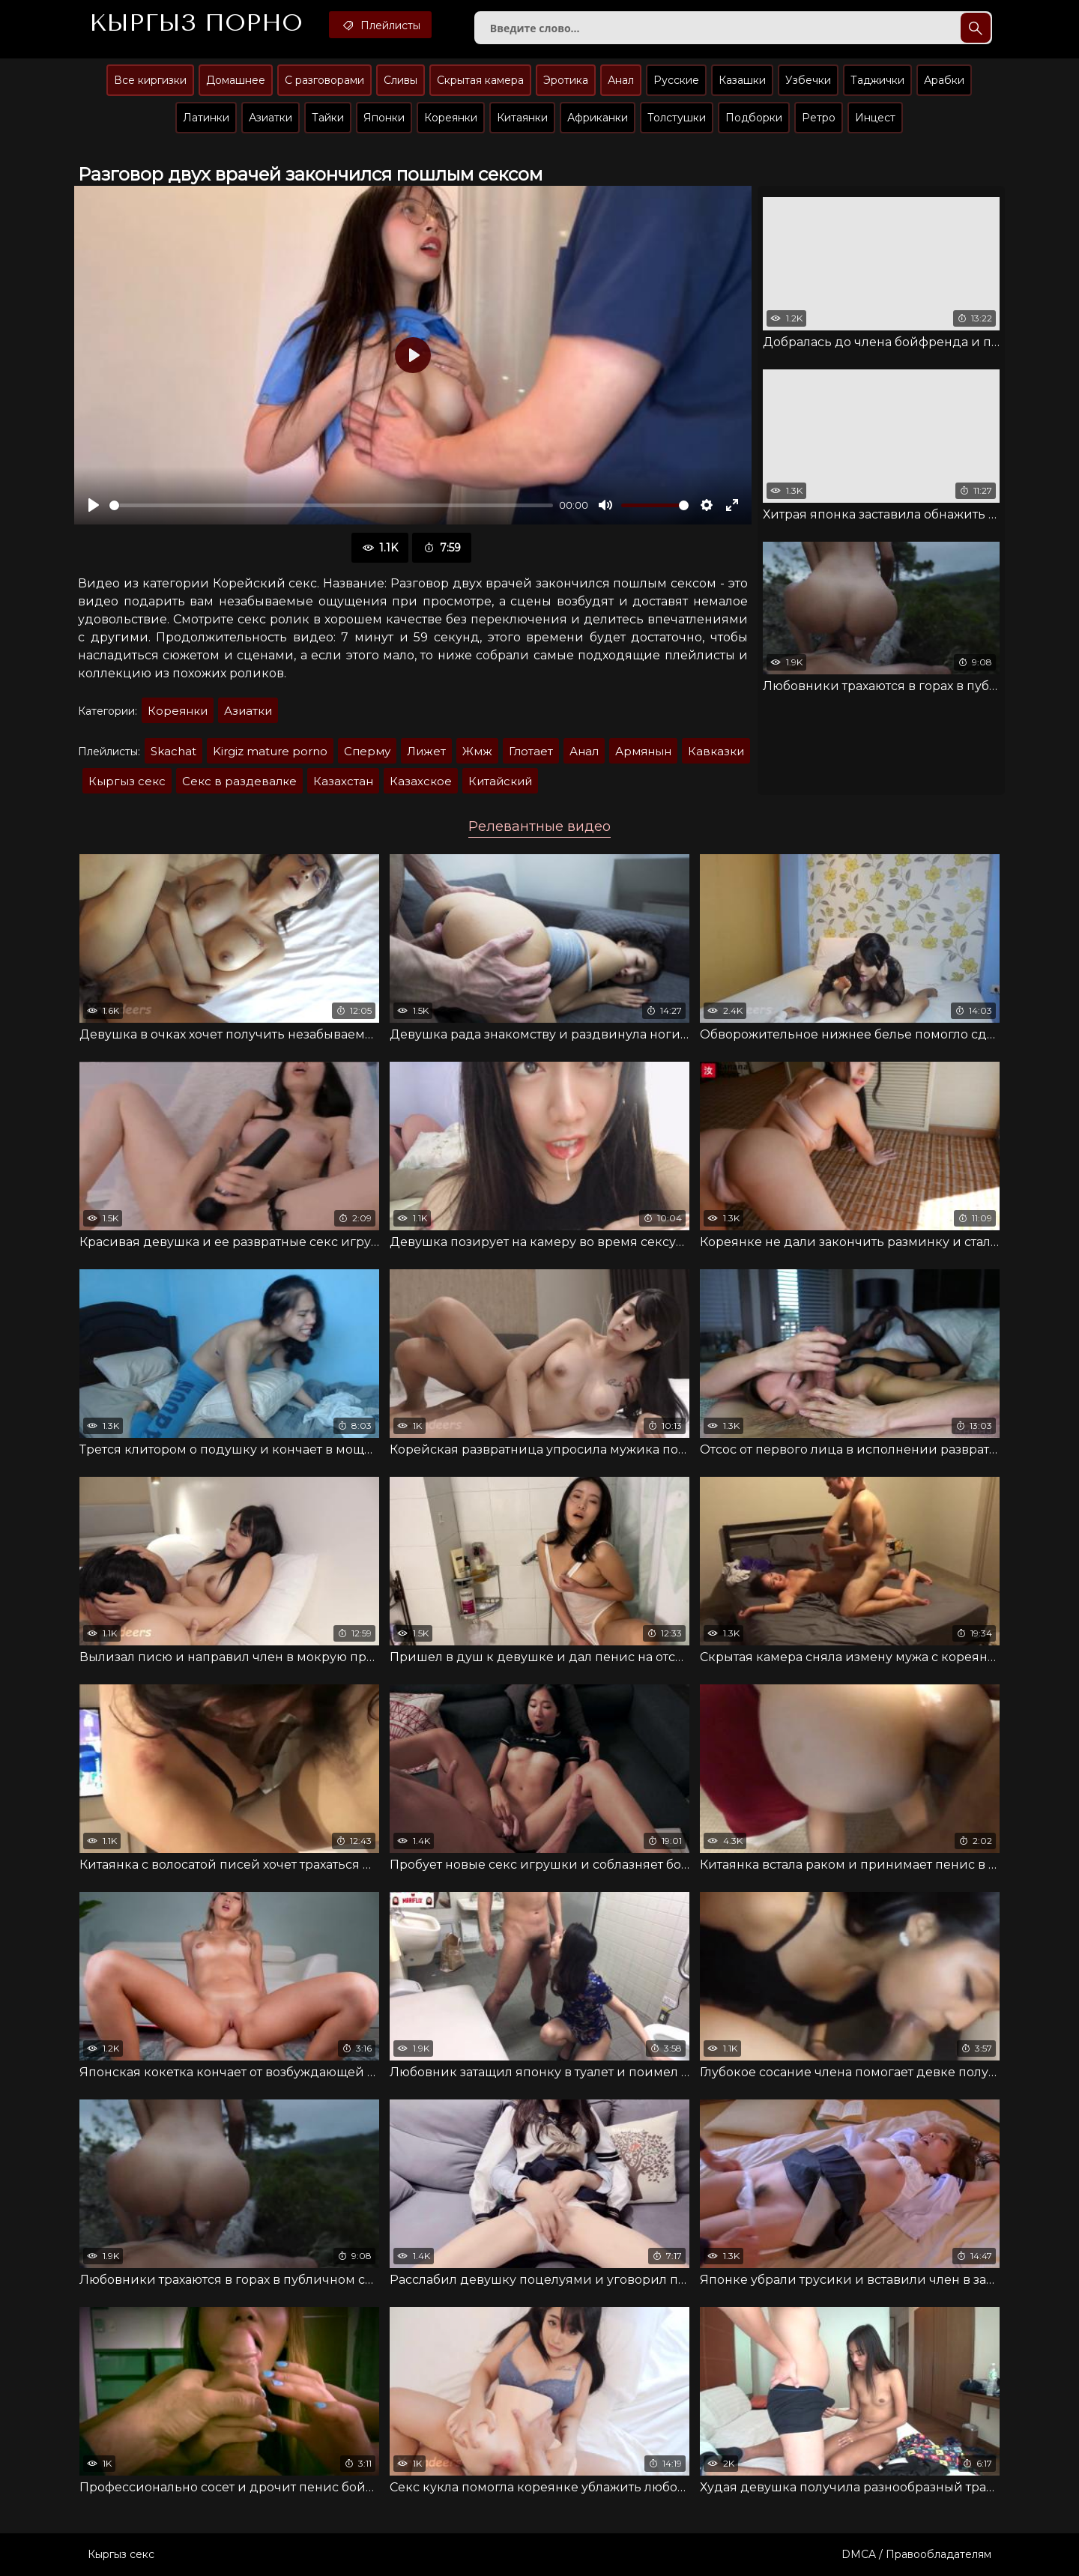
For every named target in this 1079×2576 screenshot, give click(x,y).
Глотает (531, 751)
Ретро (818, 117)
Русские (676, 80)
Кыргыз (196, 23)
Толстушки (676, 117)
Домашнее (235, 80)
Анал (621, 80)
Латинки (206, 117)
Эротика (565, 80)
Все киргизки (150, 80)
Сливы (400, 80)
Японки (384, 117)
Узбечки (808, 80)
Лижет (426, 751)
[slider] (331, 505)
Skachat (173, 751)
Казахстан (343, 781)
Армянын (643, 751)
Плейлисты (380, 24)
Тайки (328, 117)
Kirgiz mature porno (270, 751)
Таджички (877, 80)
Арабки (944, 80)
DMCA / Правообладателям (916, 2554)
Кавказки (716, 751)
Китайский (500, 781)
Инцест (875, 117)
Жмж (477, 751)
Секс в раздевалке (239, 781)
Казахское (421, 781)
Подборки (753, 117)
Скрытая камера (480, 80)
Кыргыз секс (127, 781)
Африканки (597, 117)
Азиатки (270, 117)
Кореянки (450, 117)
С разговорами (324, 80)
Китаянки (522, 117)
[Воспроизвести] (94, 505)
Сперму (367, 751)
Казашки (742, 80)
